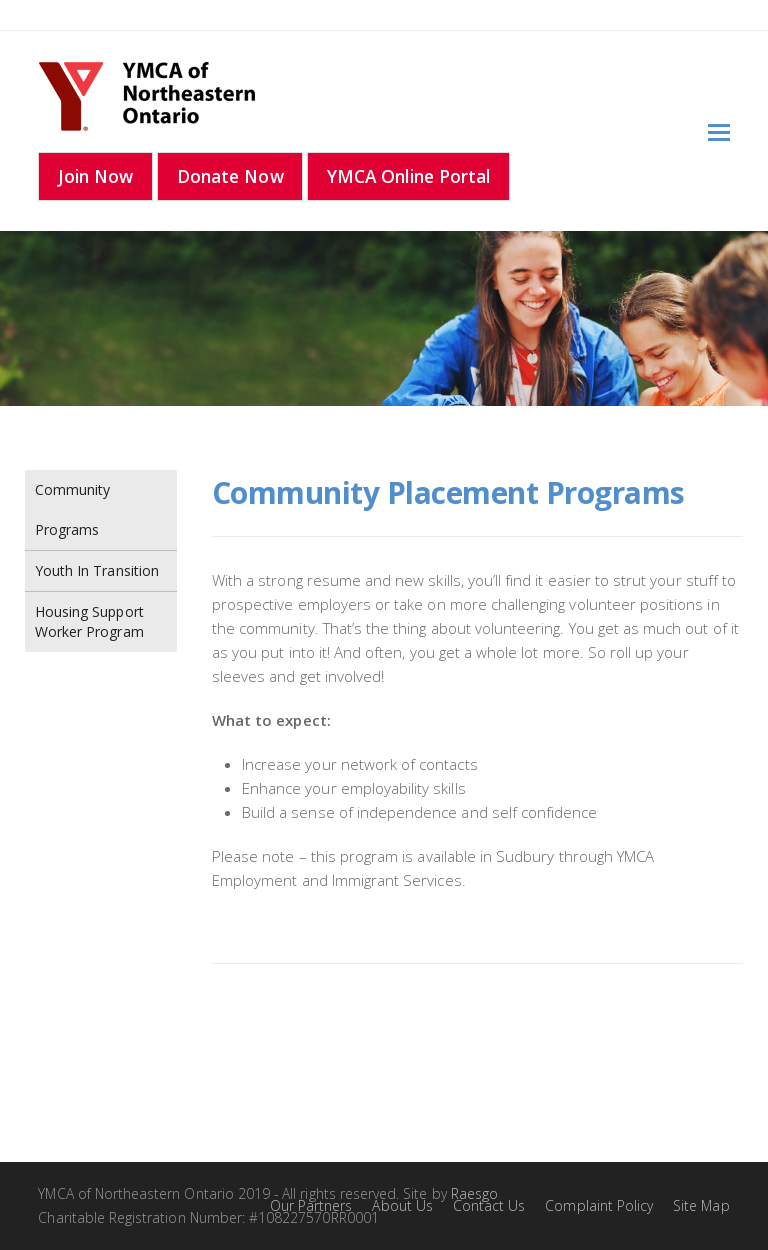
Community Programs (72, 509)
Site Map (701, 1205)
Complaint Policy (599, 1205)
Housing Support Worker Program (89, 621)
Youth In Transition (97, 570)
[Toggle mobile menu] (719, 131)
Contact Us (489, 1205)
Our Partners (311, 1205)
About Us (402, 1205)
